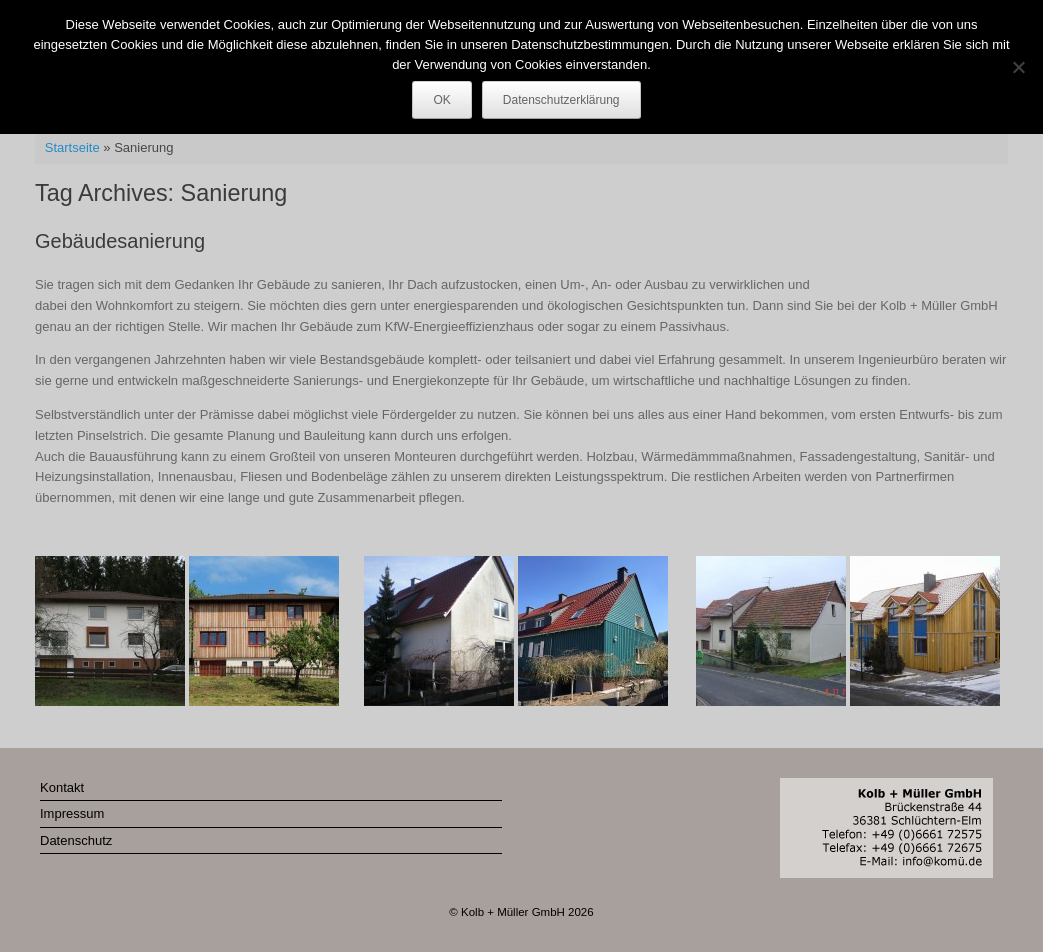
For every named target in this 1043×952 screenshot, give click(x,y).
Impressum (72, 813)
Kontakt (62, 787)
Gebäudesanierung (120, 241)
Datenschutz (76, 840)
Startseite (72, 147)
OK (441, 100)
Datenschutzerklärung (561, 100)
